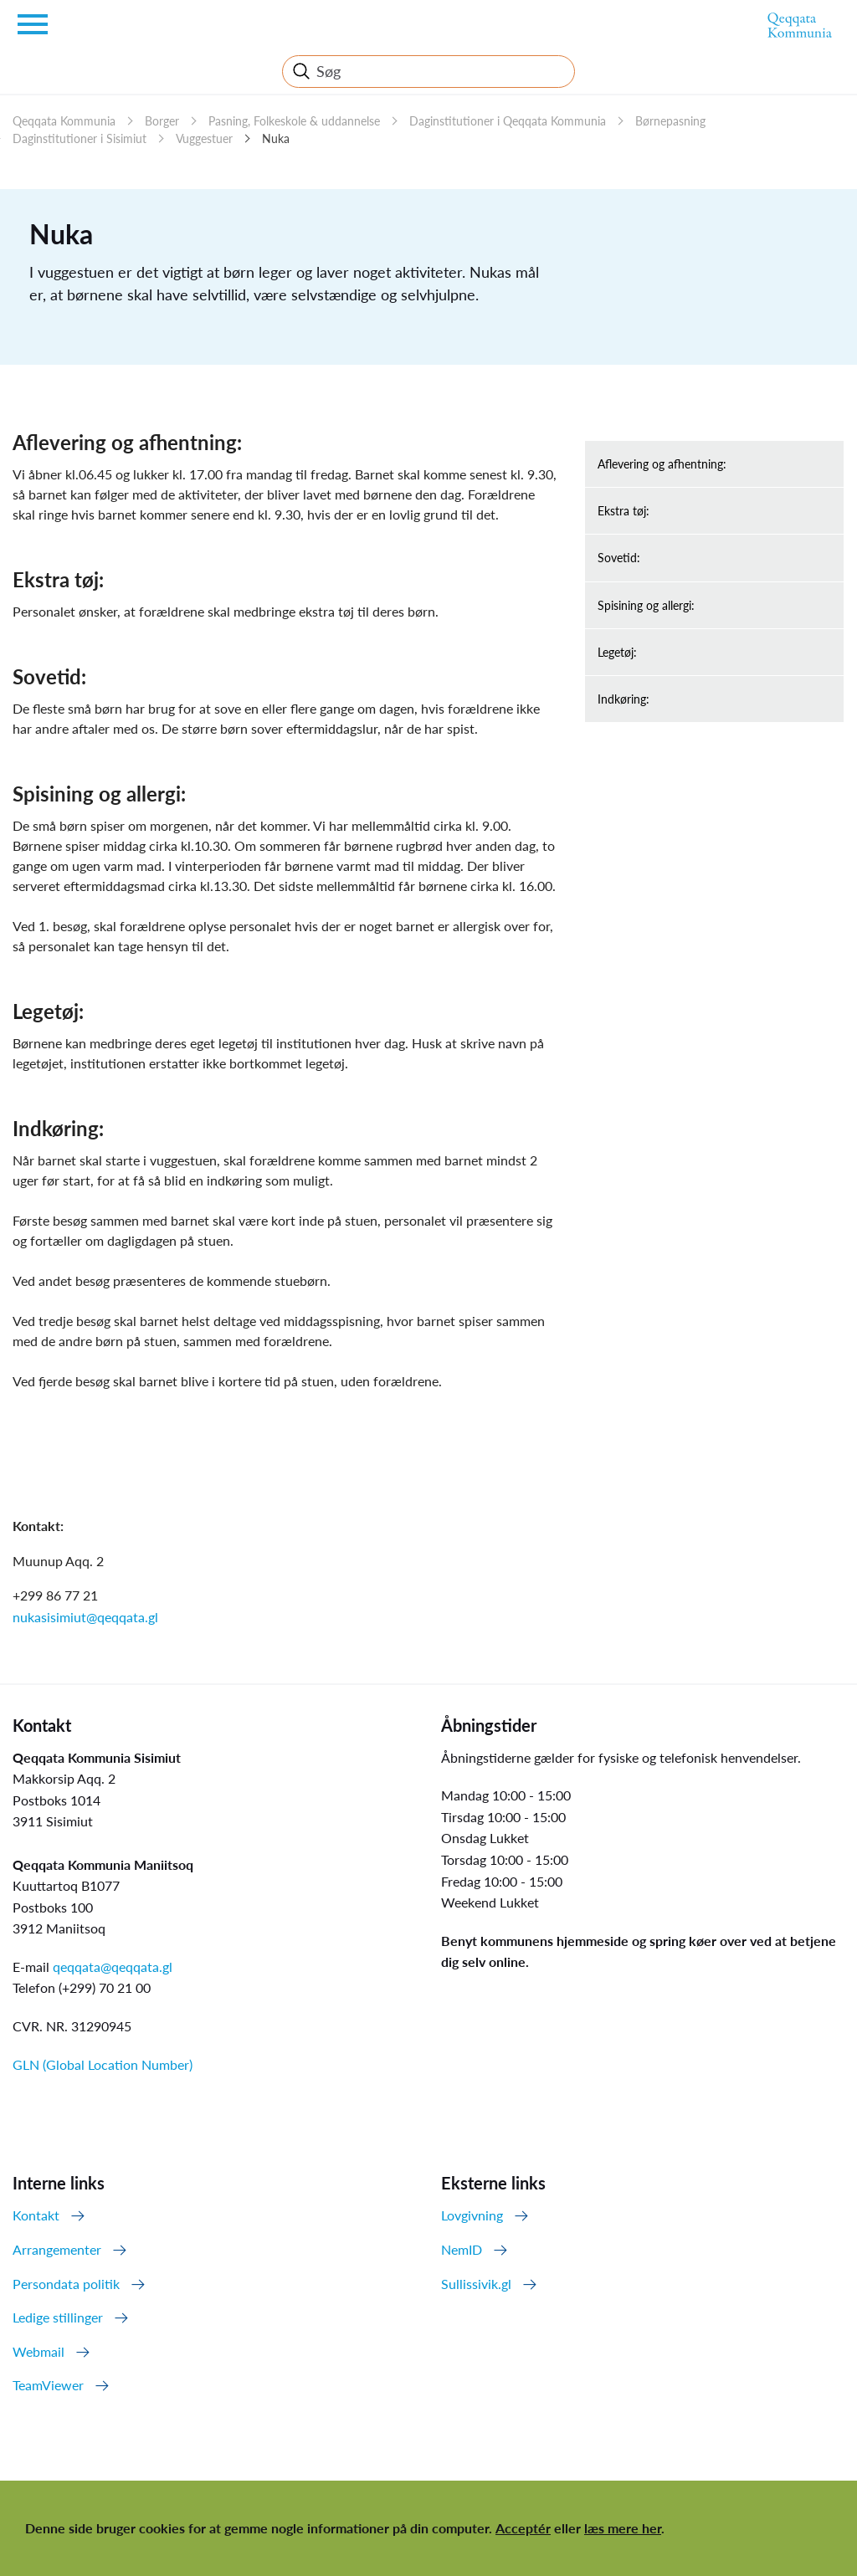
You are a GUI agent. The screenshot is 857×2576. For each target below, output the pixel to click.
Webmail (38, 2351)
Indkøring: (623, 699)
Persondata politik (66, 2284)
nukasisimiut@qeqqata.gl (85, 1617)
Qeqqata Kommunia (64, 121)
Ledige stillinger (58, 2317)
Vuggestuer (204, 138)
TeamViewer (48, 2385)
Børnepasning (670, 121)
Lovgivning (472, 2215)
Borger (162, 121)
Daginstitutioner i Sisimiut (79, 138)
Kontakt (36, 2215)
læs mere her (622, 2528)
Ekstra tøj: (623, 511)
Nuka (276, 138)
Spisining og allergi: (646, 605)
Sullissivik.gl (476, 2284)
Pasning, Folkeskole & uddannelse (294, 121)
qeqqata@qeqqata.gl (112, 1966)
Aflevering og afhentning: (662, 464)
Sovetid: (619, 558)
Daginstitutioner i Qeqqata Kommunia (507, 121)
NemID (461, 2249)
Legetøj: (617, 652)
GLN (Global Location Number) (102, 2064)
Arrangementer (57, 2249)
